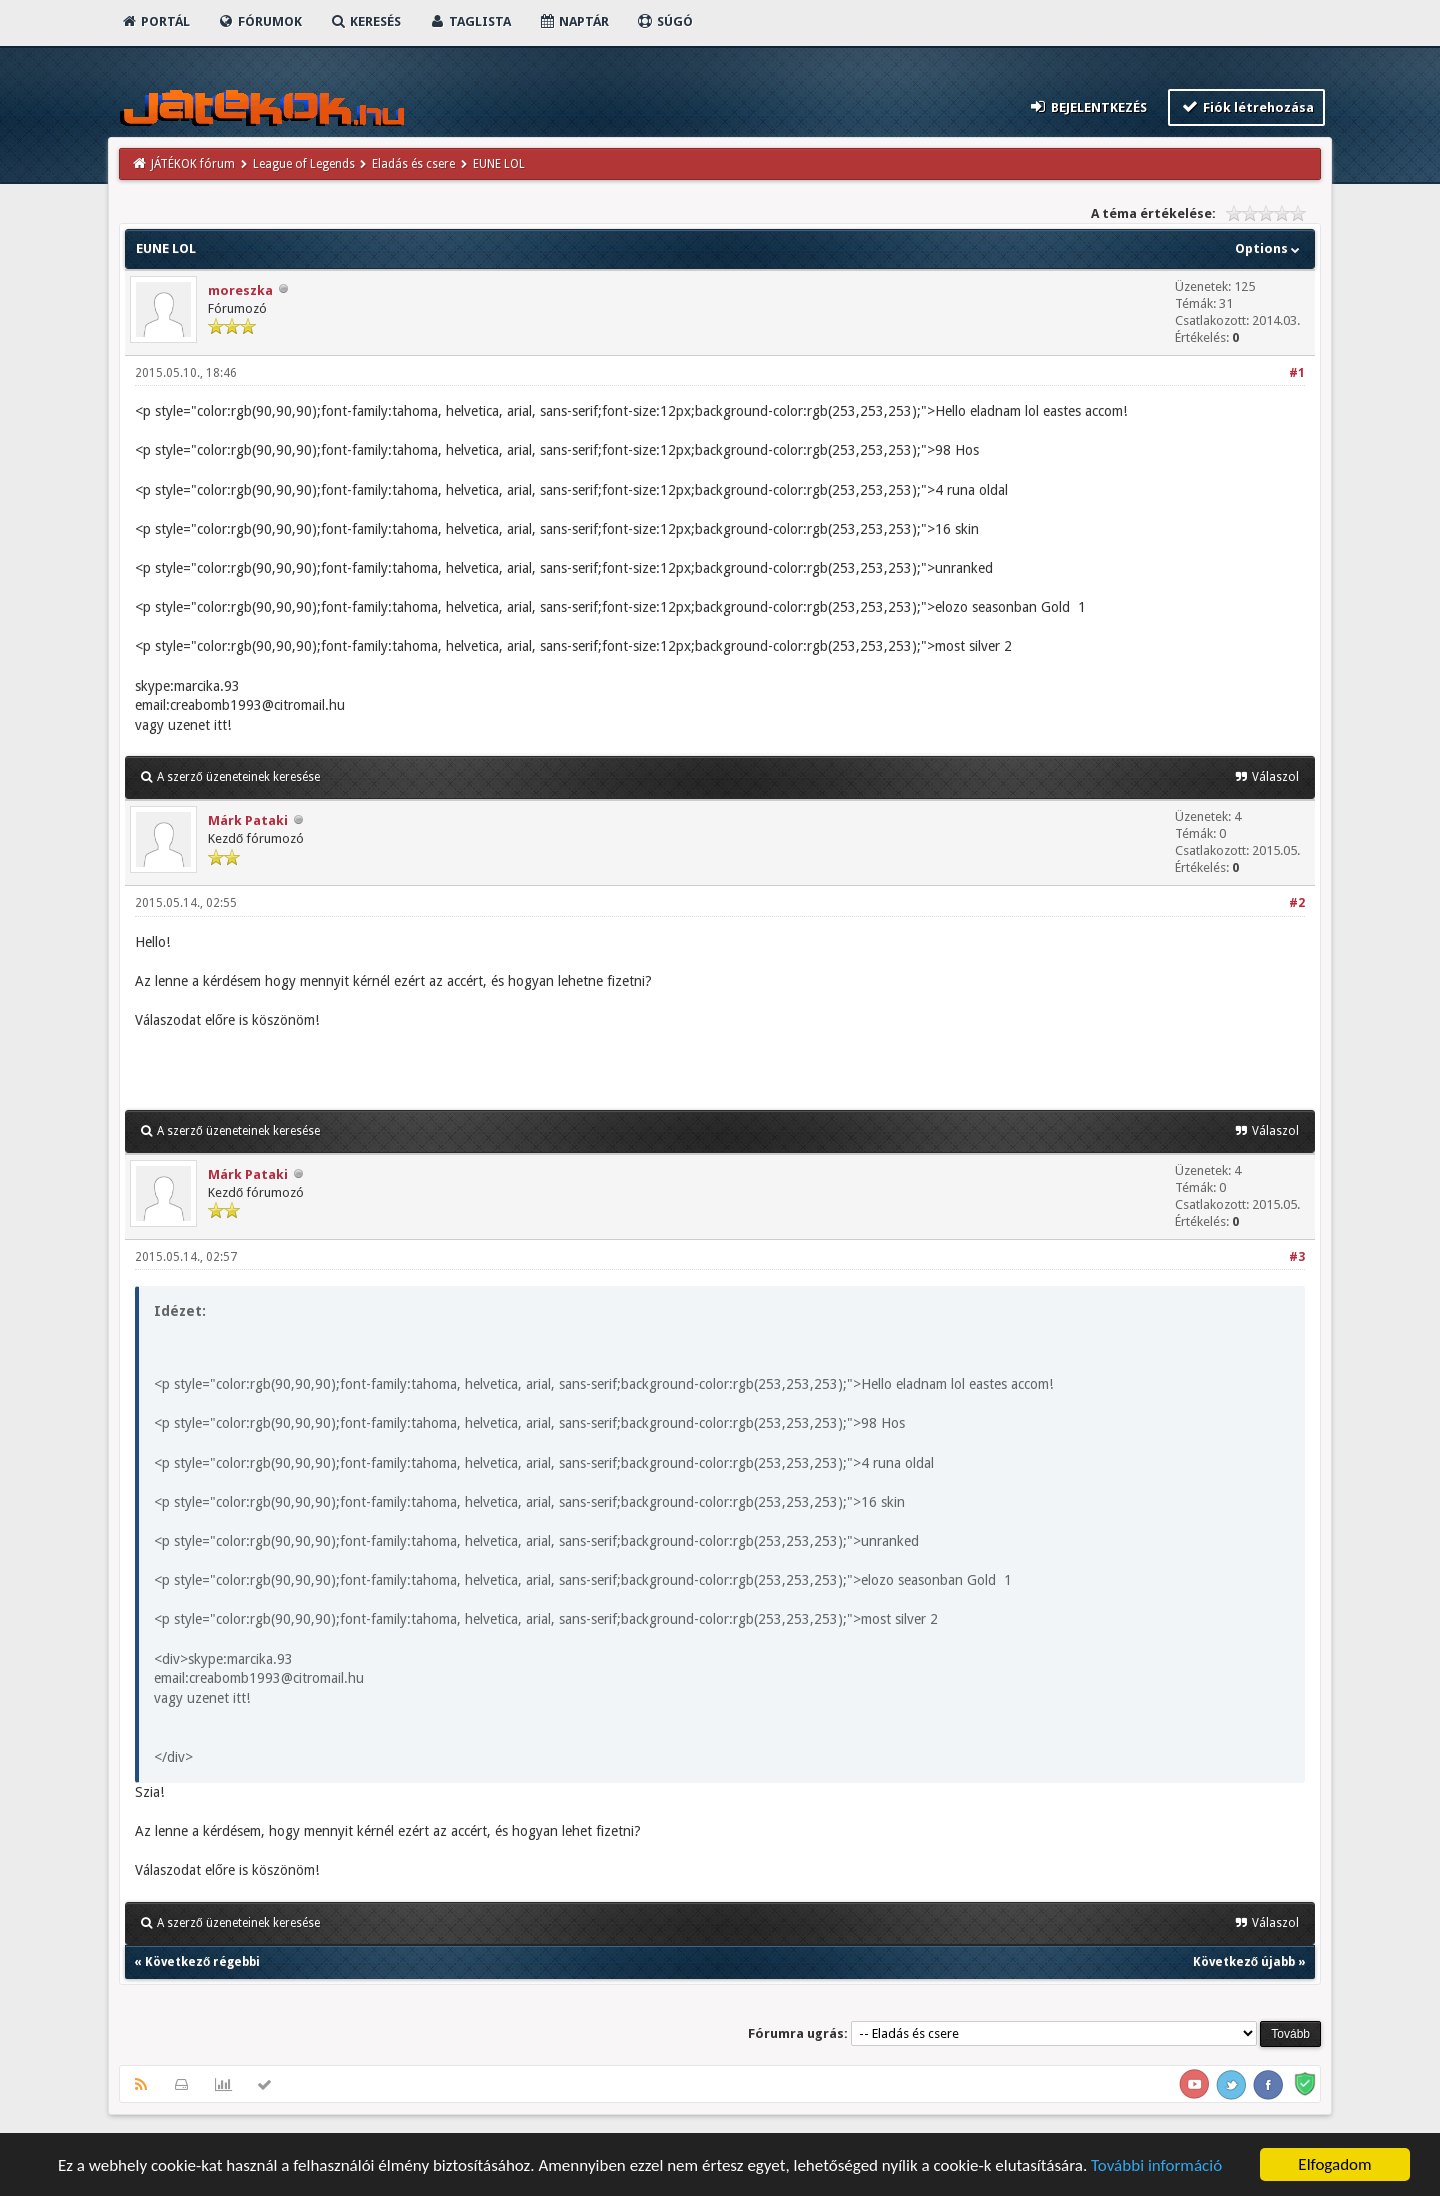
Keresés (365, 21)
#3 (1297, 1257)
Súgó (664, 21)
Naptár (573, 21)
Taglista (469, 21)
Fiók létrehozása (1246, 106)
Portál (155, 21)
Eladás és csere (413, 164)
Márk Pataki (248, 820)
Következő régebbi (202, 1962)
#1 (1297, 373)
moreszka (240, 290)
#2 (1297, 903)
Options (1269, 248)
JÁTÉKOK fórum (193, 164)
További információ (1156, 2168)
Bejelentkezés (1088, 106)
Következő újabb (1244, 1962)
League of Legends (304, 164)
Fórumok (259, 21)
